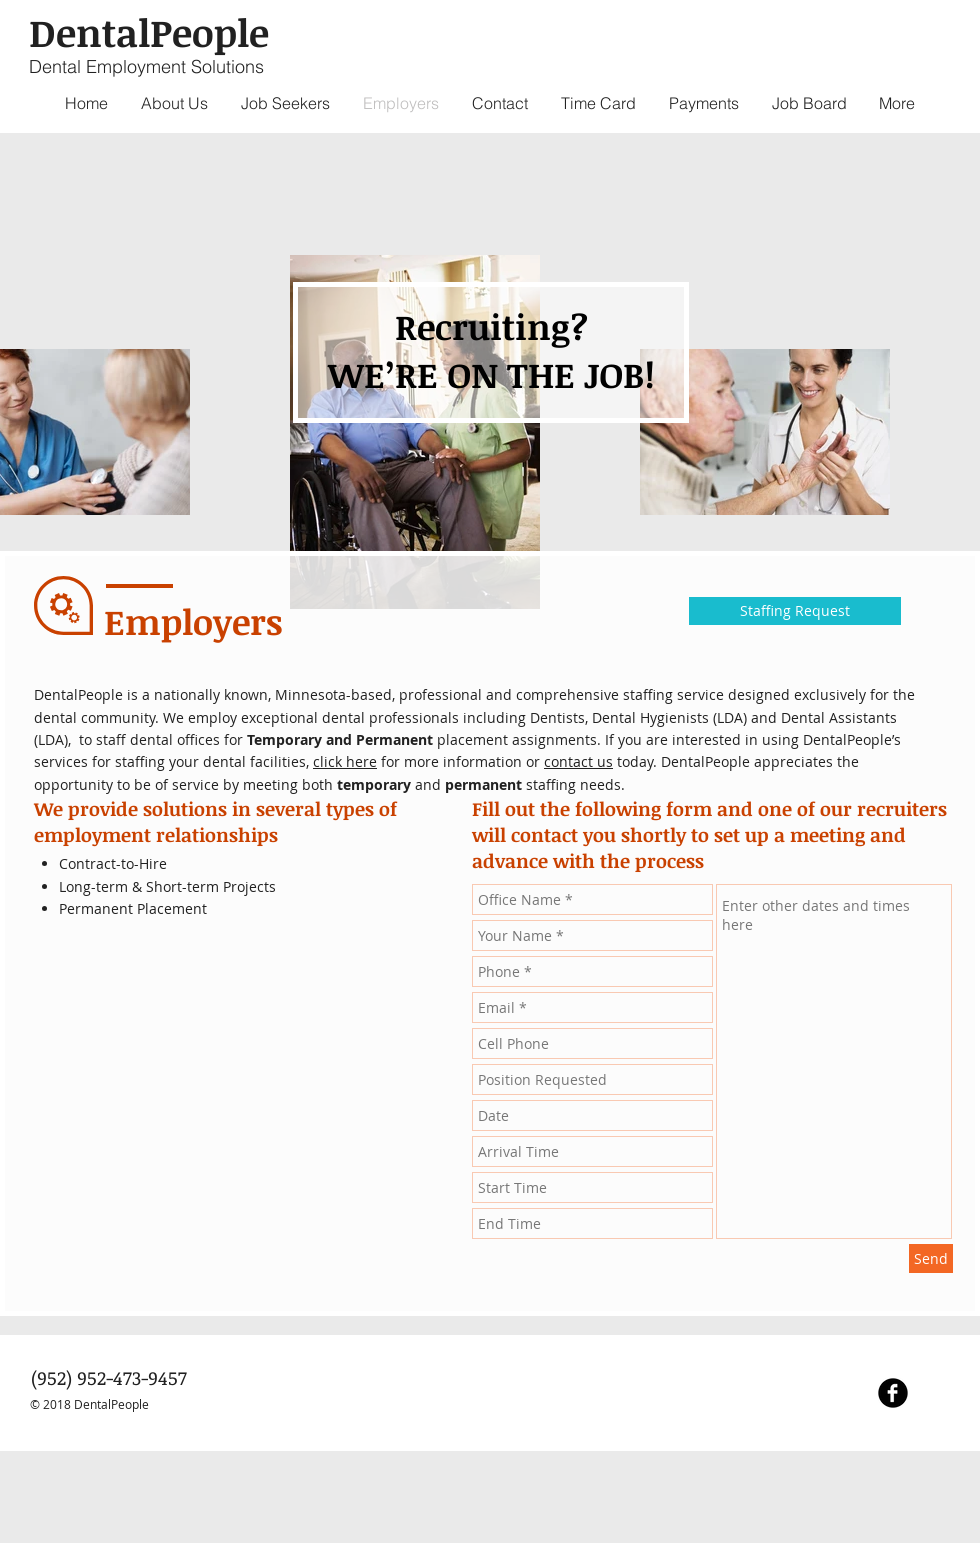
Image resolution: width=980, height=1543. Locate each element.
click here (345, 761)
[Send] (931, 1258)
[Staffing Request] (795, 611)
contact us (578, 761)
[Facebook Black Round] (893, 1393)
